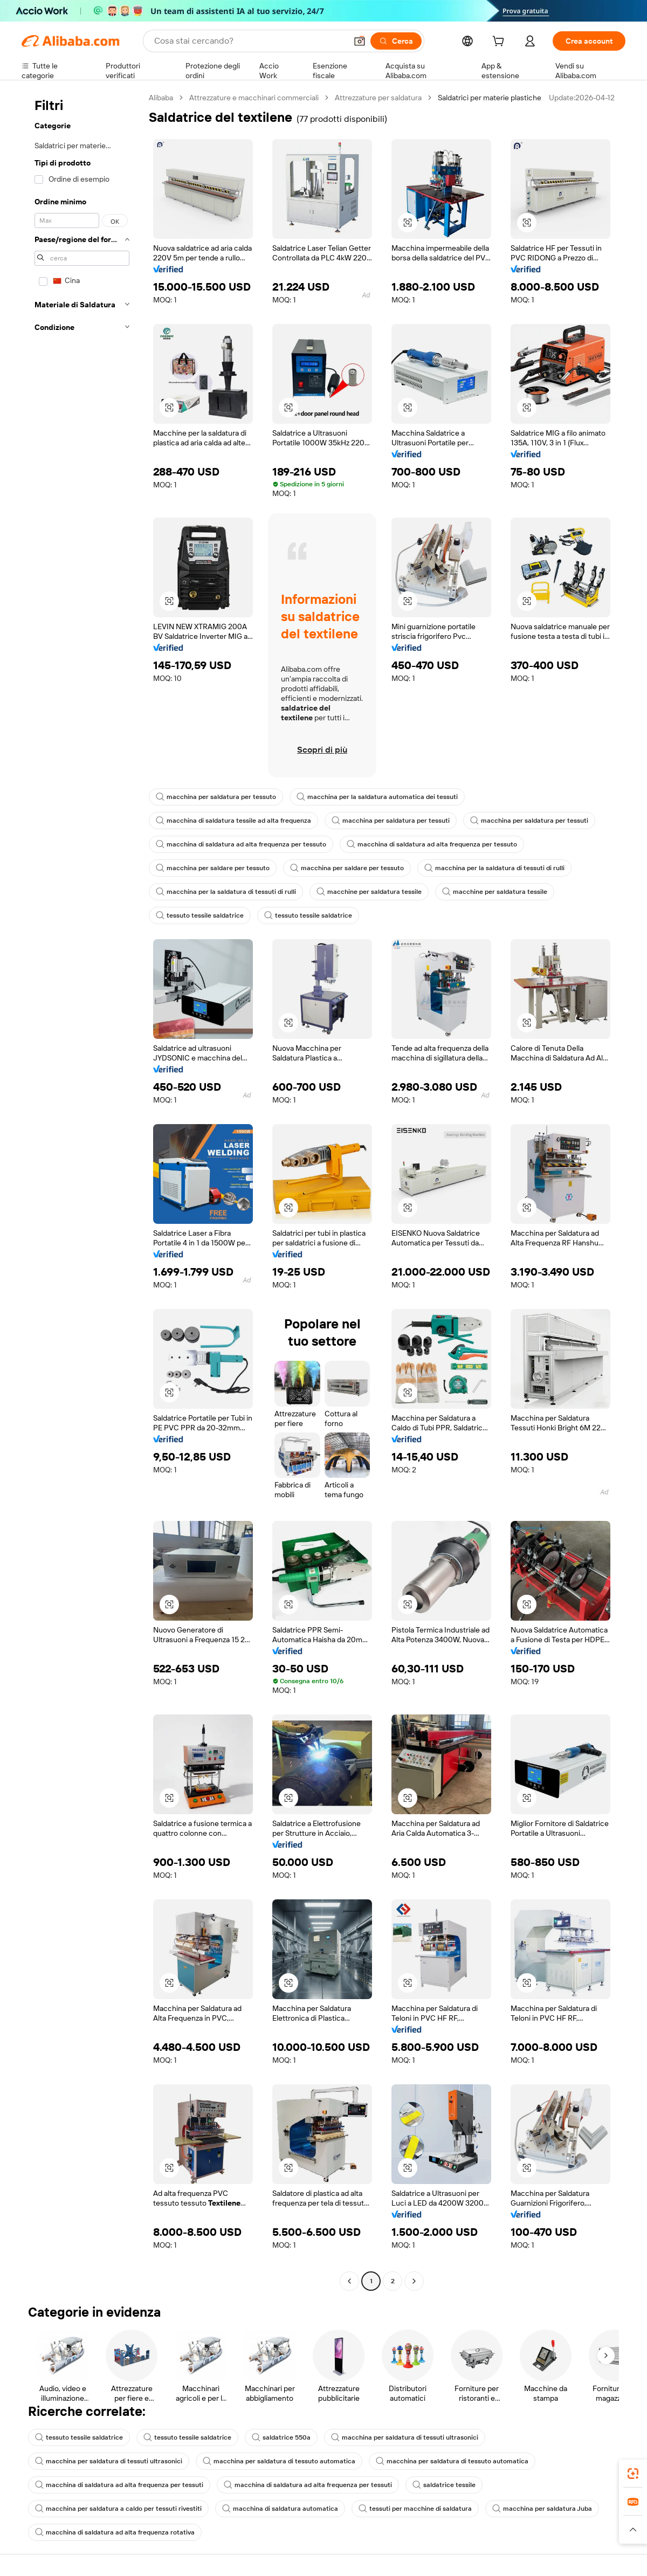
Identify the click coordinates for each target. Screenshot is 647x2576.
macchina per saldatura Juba (542, 2508)
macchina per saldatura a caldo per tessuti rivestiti (118, 2508)
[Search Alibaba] (249, 41)
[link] (633, 2474)
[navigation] (82, 1190)
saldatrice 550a (281, 2437)
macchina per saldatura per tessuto (216, 797)
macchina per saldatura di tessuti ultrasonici (404, 2437)
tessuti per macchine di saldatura (415, 2508)
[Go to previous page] (349, 2281)
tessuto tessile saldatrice (200, 915)
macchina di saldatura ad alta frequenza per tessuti (119, 2485)
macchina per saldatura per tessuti (391, 820)
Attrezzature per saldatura (378, 97)
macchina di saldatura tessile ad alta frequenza (233, 820)
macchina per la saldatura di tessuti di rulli (494, 868)
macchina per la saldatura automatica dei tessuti (377, 797)
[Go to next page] (414, 2281)
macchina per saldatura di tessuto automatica (279, 2461)
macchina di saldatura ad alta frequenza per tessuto (241, 844)
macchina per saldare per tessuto (213, 868)
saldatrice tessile (444, 2485)
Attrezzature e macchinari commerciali (254, 97)
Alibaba (161, 97)
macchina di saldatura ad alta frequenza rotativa (115, 2532)
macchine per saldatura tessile (369, 891)
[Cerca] (396, 41)
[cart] (500, 42)
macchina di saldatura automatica (280, 2508)
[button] (359, 41)
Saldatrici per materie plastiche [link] (489, 97)
